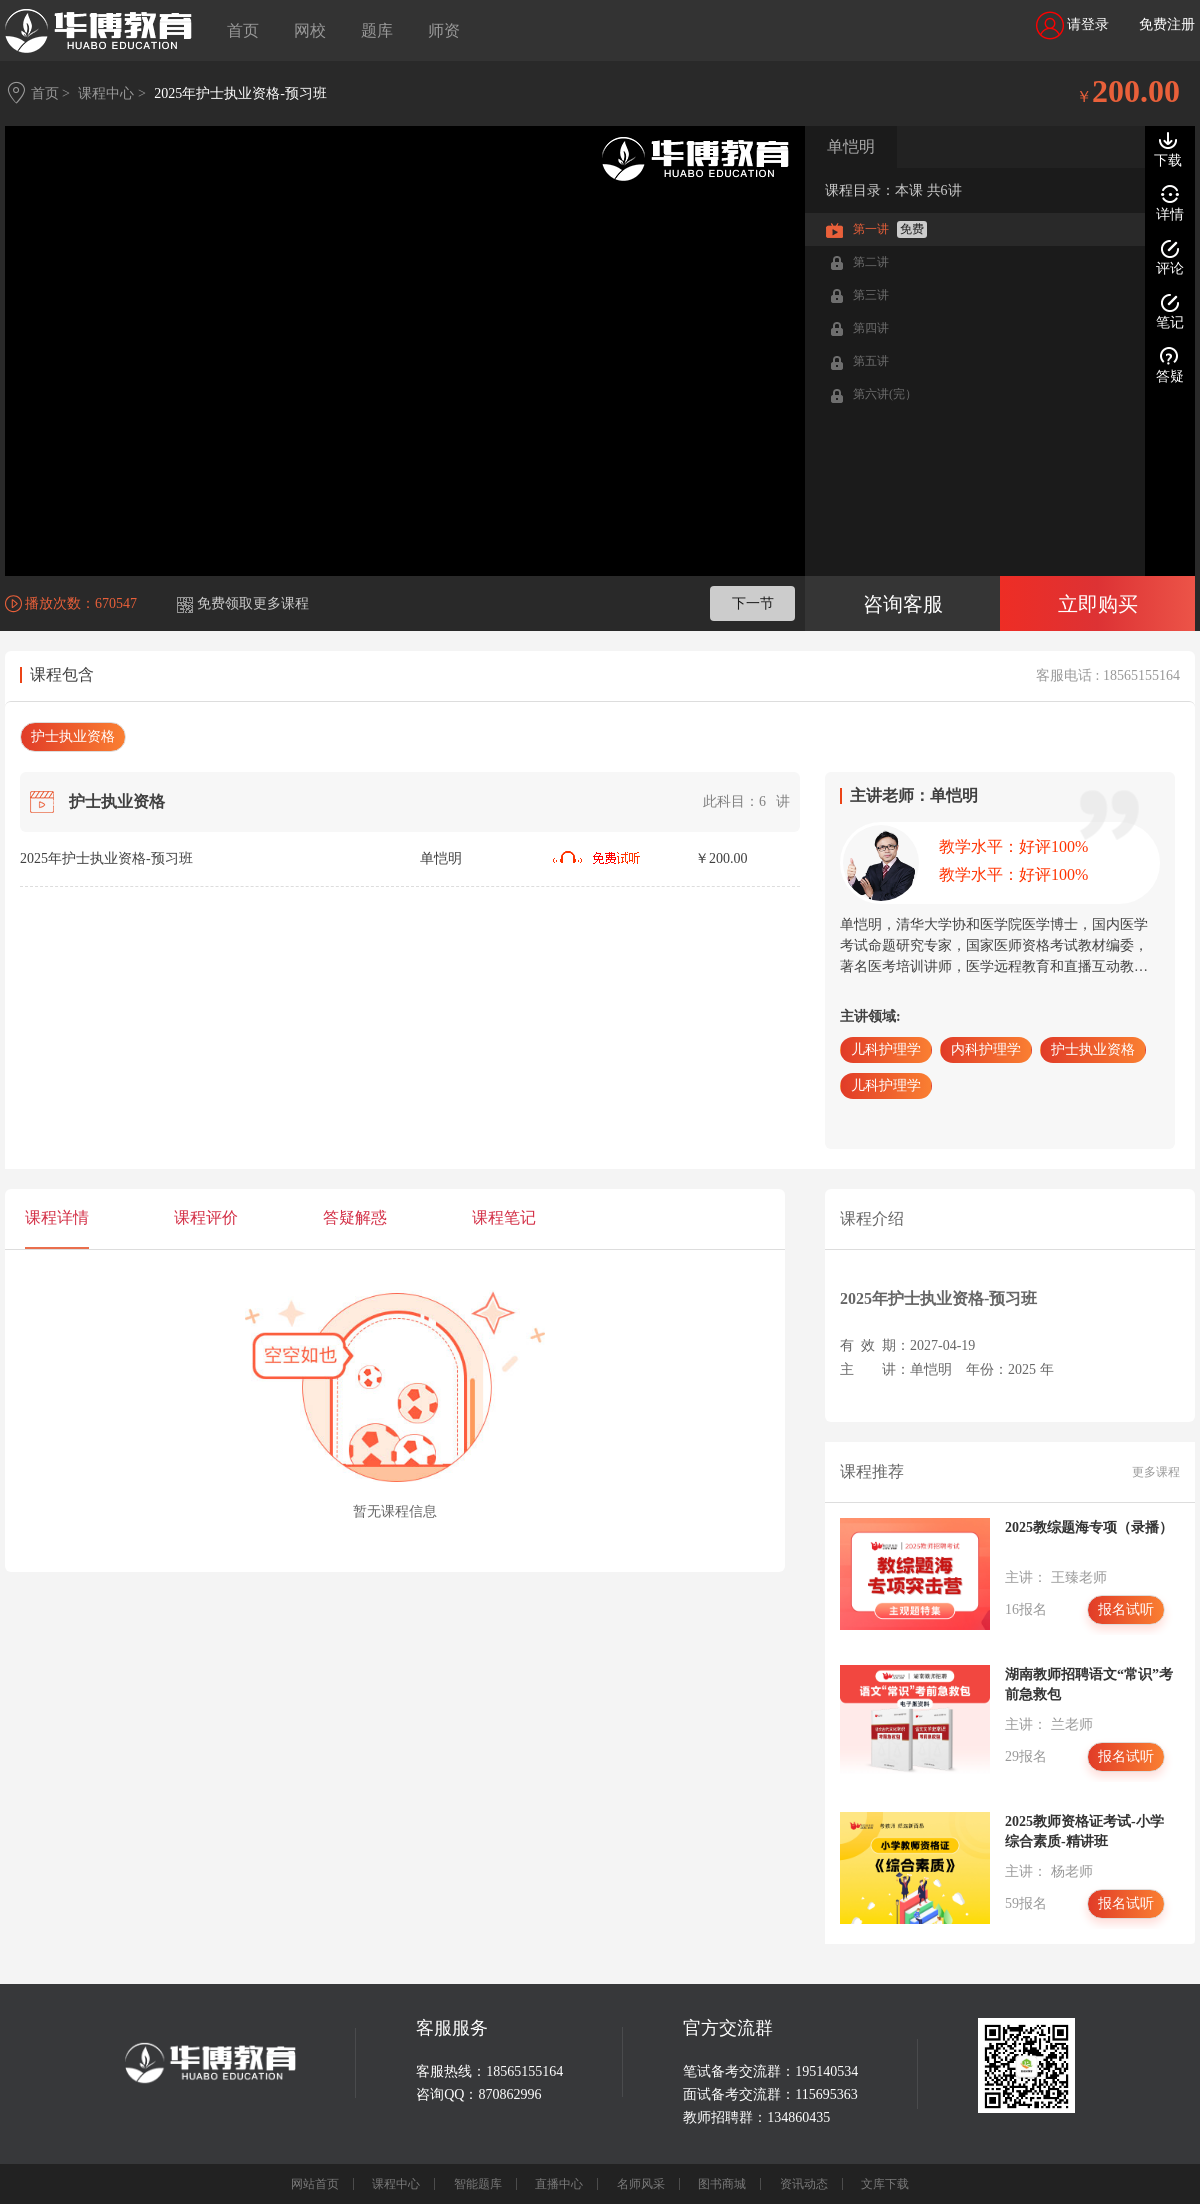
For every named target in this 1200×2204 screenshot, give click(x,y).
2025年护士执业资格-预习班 (240, 93)
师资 (444, 30)
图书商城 (722, 2184)
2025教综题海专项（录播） (1089, 1527)
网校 (310, 30)
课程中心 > (111, 93)
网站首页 (315, 2184)
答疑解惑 (355, 1217)
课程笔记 (504, 1217)
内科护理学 (986, 1049)
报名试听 (1126, 1609)
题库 (377, 30)
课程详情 (57, 1217)
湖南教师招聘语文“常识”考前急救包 (1089, 1684)
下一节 (753, 603)
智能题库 (478, 2184)
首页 (243, 30)
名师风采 (641, 2184)
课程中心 (396, 2184)
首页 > (50, 93)
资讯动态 (804, 2184)
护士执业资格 (73, 736)
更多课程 (1156, 1472)
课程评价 (206, 1217)
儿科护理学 (886, 1049)
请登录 (1073, 25)
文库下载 (885, 2184)
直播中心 (559, 2184)
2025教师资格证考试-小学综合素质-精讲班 (1084, 1831)
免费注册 (1167, 24)
